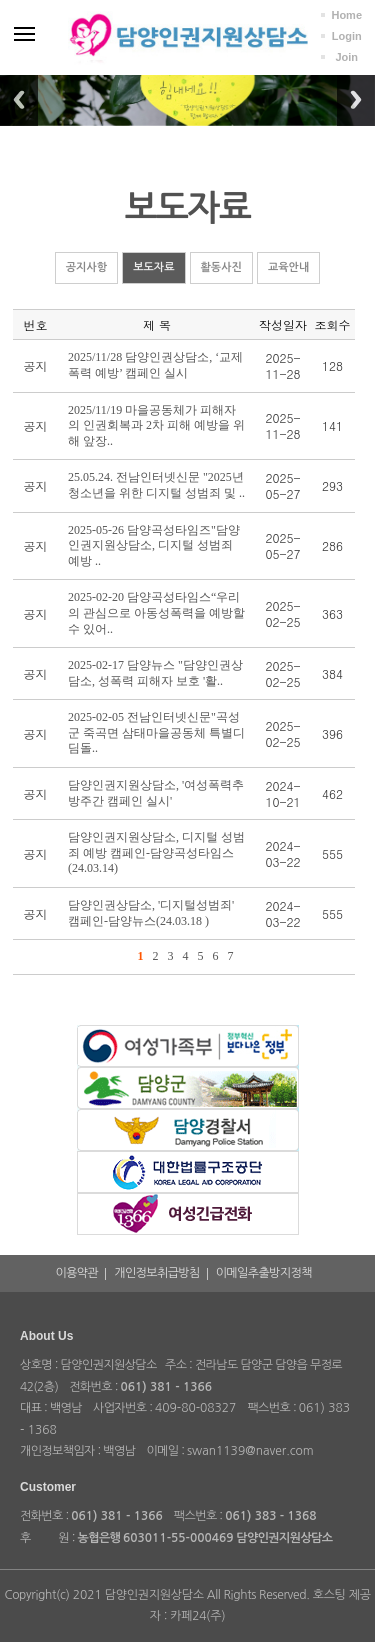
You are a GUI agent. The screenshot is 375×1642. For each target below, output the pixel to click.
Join (346, 57)
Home (346, 15)
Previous (19, 99)
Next (356, 99)
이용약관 (77, 1273)
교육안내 (288, 267)
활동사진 (221, 267)
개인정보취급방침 (156, 1273)
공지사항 (86, 267)
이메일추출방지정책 (264, 1273)
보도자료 (153, 267)
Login (347, 36)
